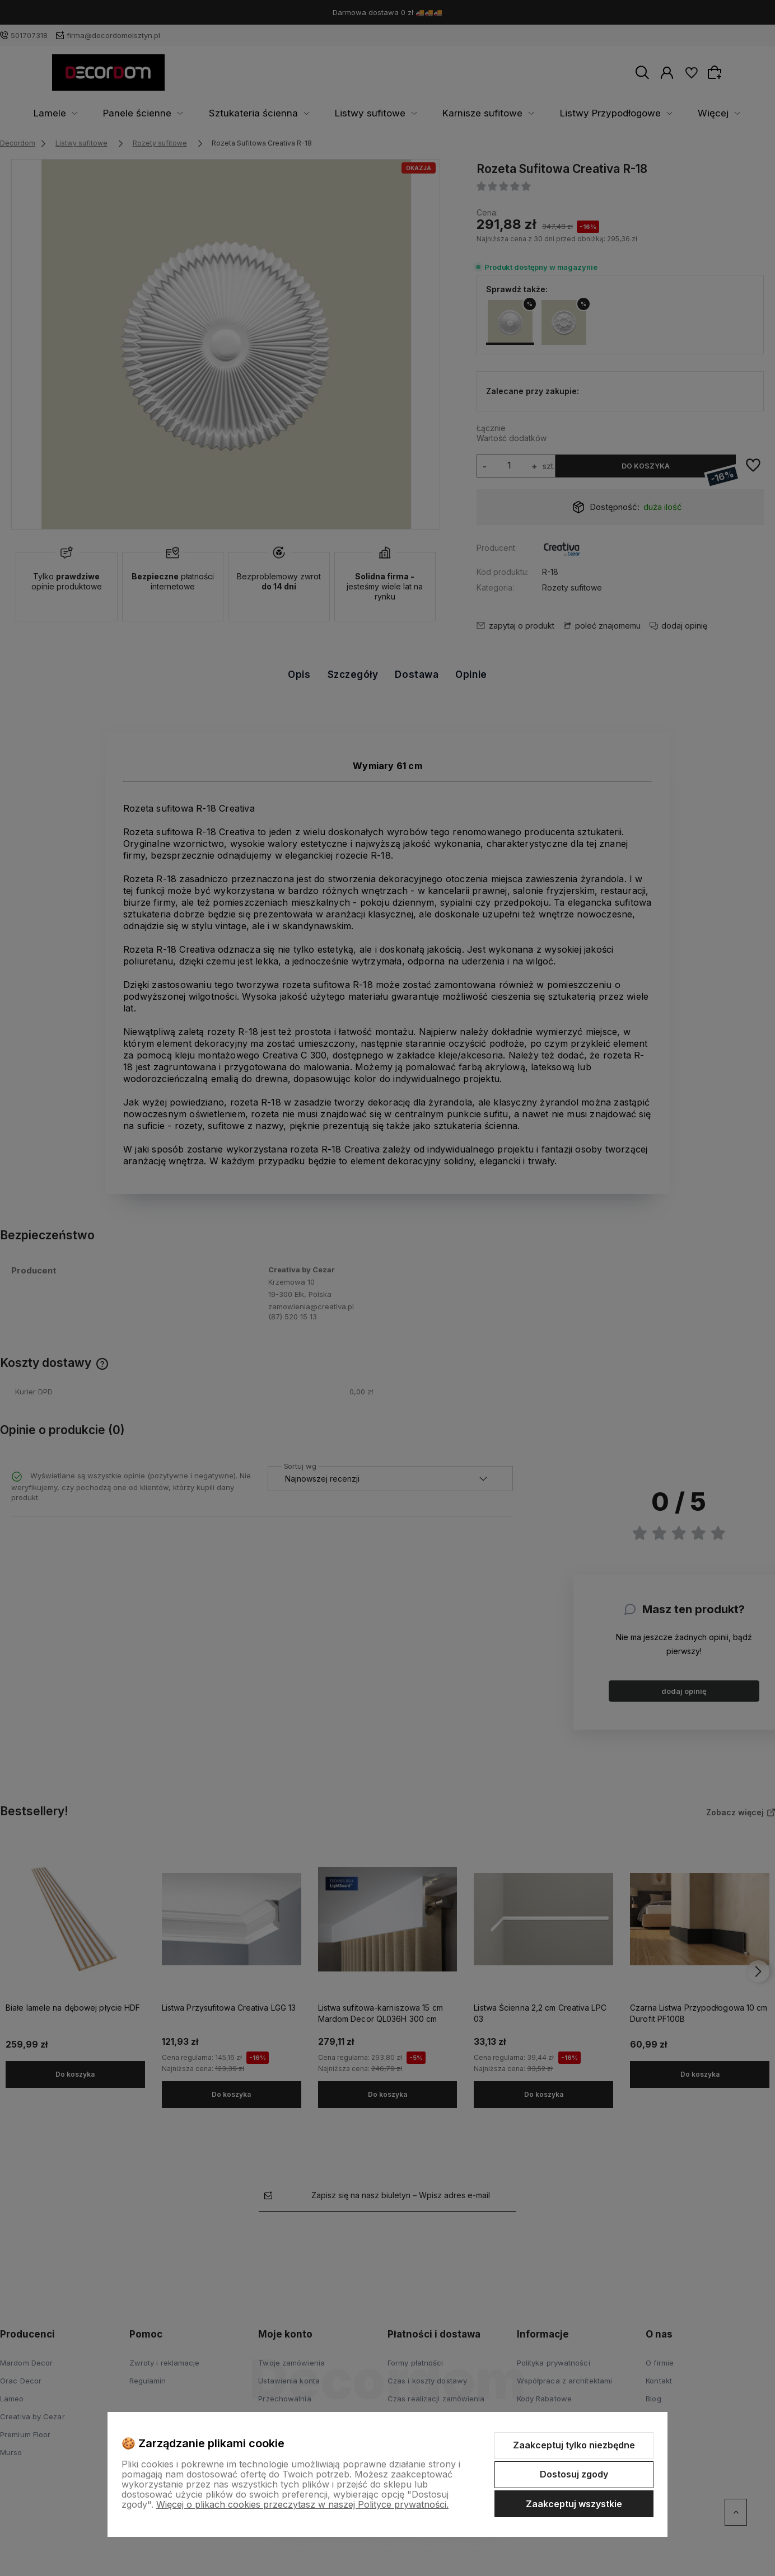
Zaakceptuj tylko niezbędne (574, 2445)
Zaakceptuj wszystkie (574, 2503)
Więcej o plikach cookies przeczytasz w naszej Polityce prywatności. (302, 2504)
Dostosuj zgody (574, 2474)
